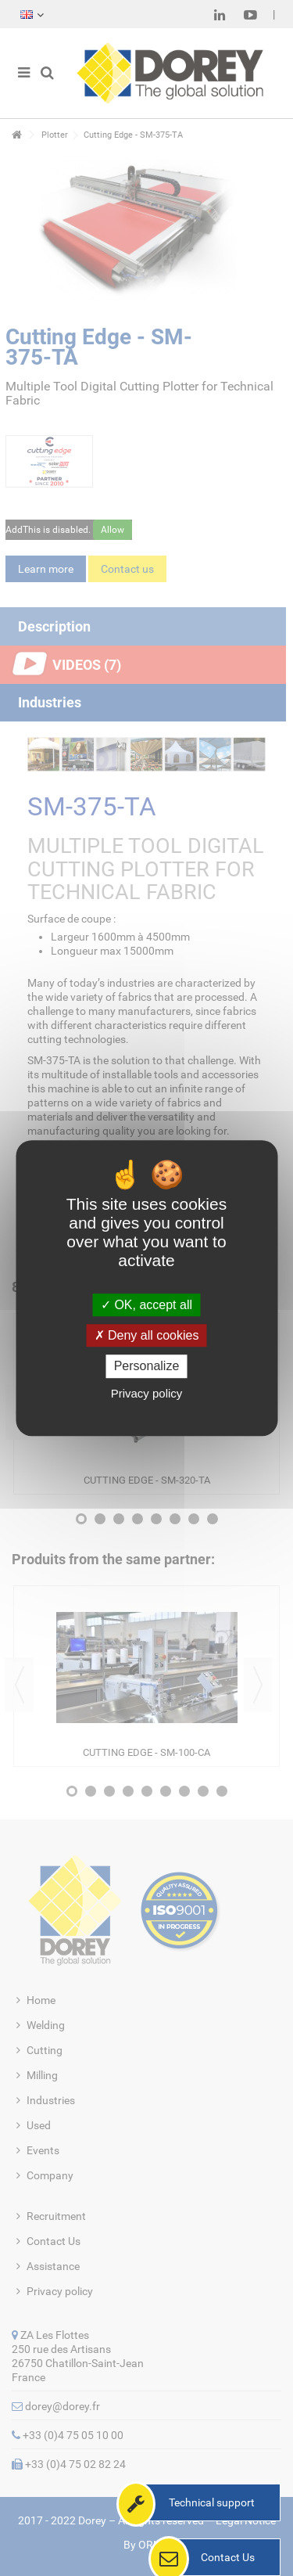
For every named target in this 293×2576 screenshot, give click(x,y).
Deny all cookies (147, 1335)
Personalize (147, 1366)
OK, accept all (146, 1304)
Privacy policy (147, 1393)
